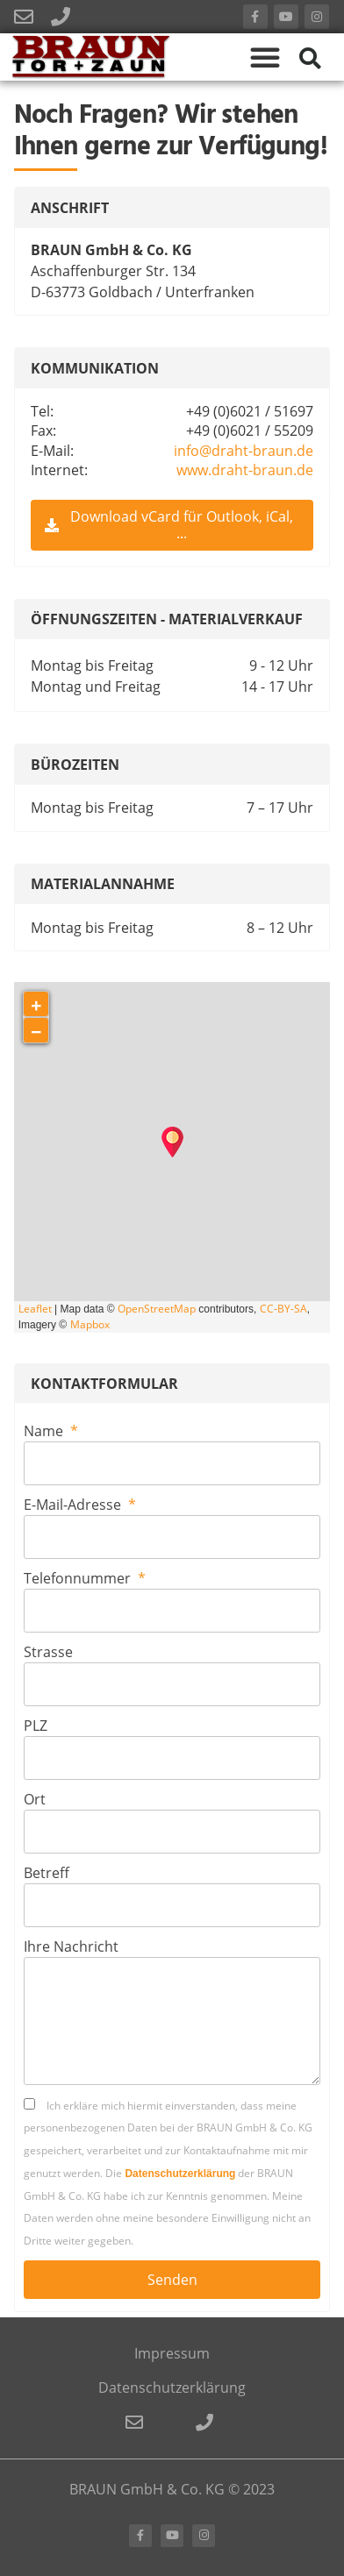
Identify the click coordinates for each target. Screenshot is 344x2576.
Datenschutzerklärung (180, 2173)
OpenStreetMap (157, 1308)
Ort (35, 1799)
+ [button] (36, 1004)
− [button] (36, 1030)
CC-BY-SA (283, 1308)
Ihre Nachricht (71, 1946)
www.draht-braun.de (244, 470)
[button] (265, 57)
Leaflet (35, 1308)
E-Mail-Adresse (74, 1504)
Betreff (46, 1872)
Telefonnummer (79, 1578)
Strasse (48, 1652)
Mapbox (90, 1324)
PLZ (35, 1725)
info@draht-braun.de (243, 450)
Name (45, 1431)
